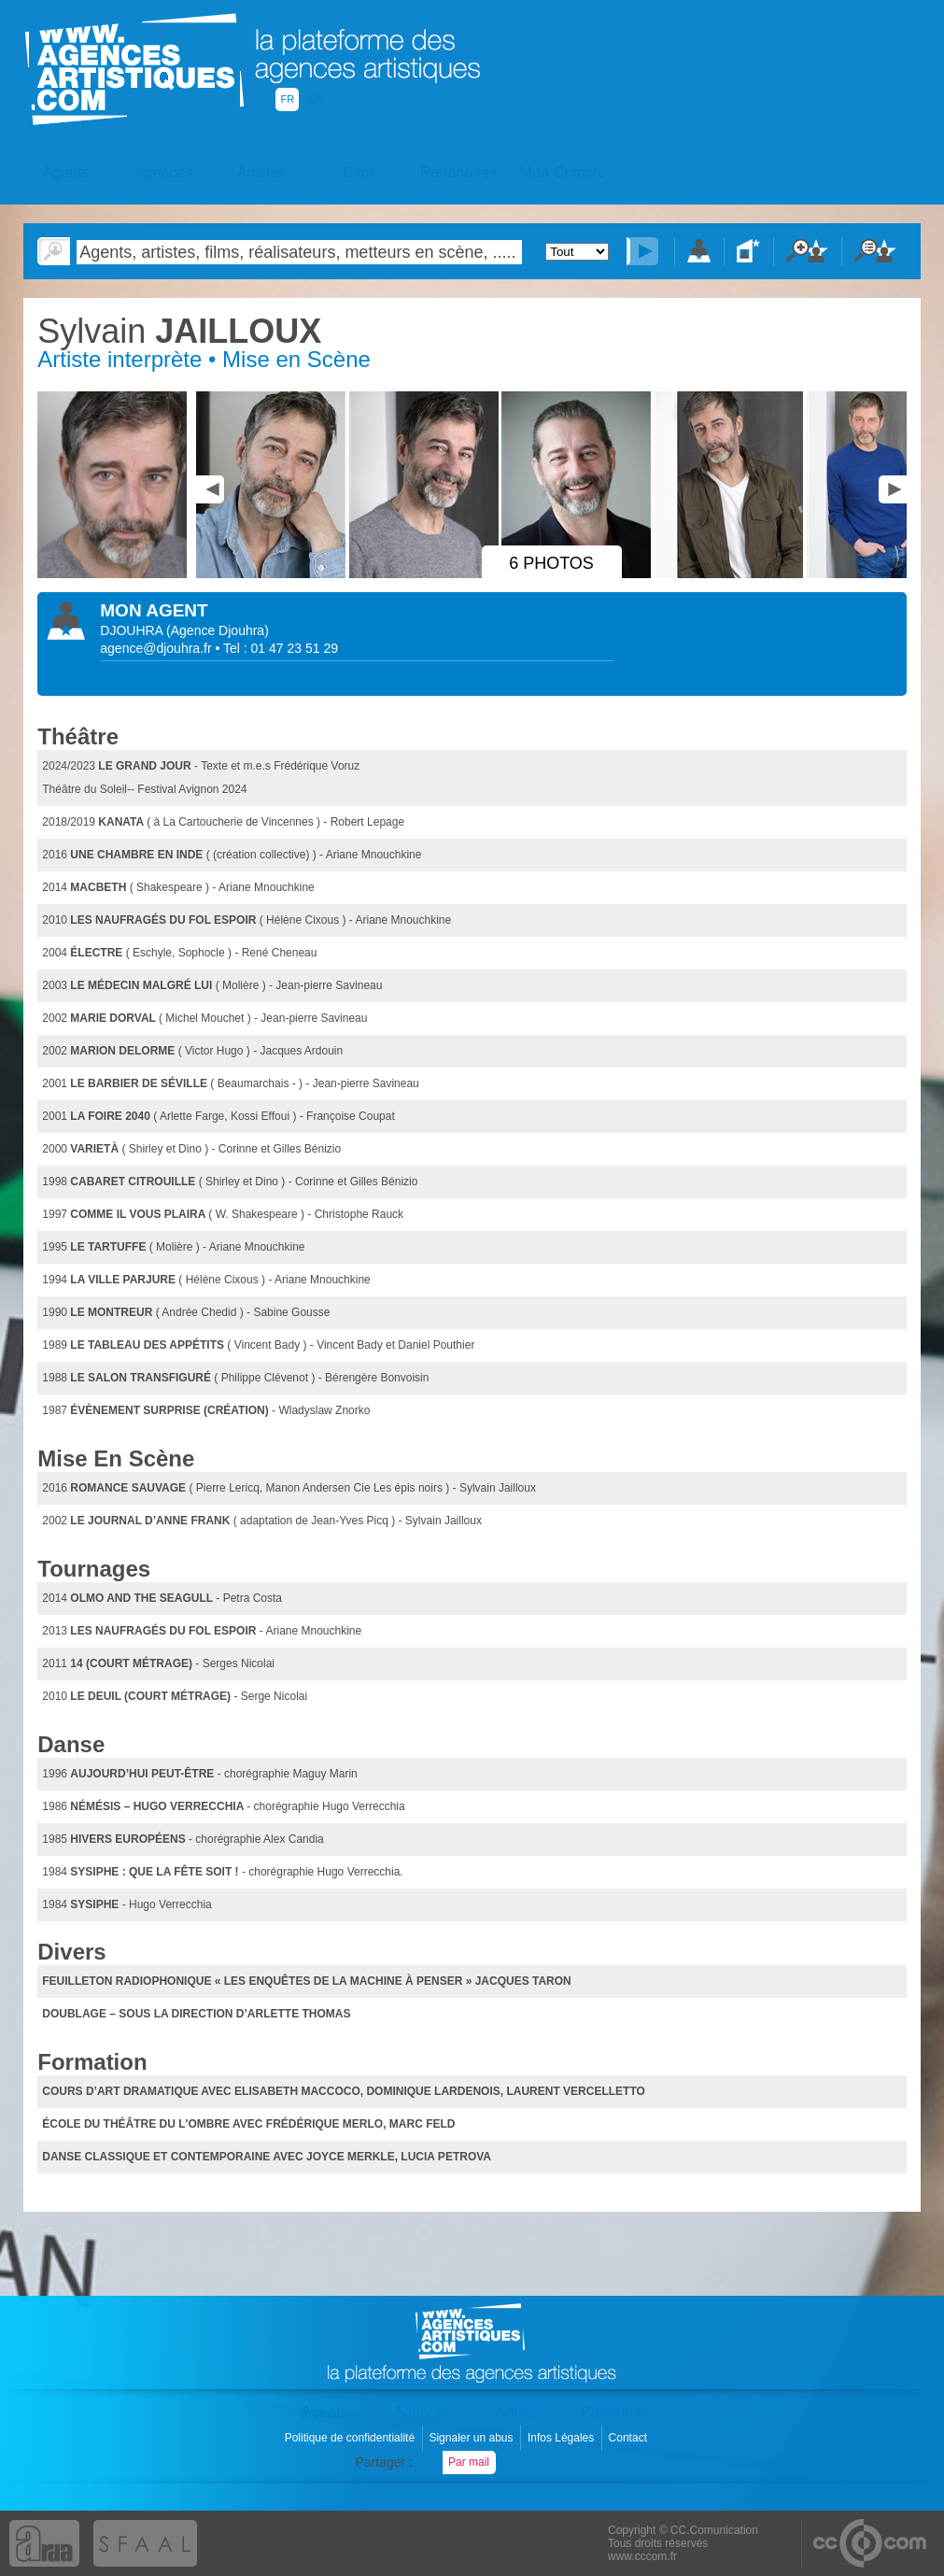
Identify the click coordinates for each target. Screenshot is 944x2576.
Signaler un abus (472, 2437)
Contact (630, 2437)
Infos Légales (563, 2437)
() (217, 630)
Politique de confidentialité (351, 2437)
